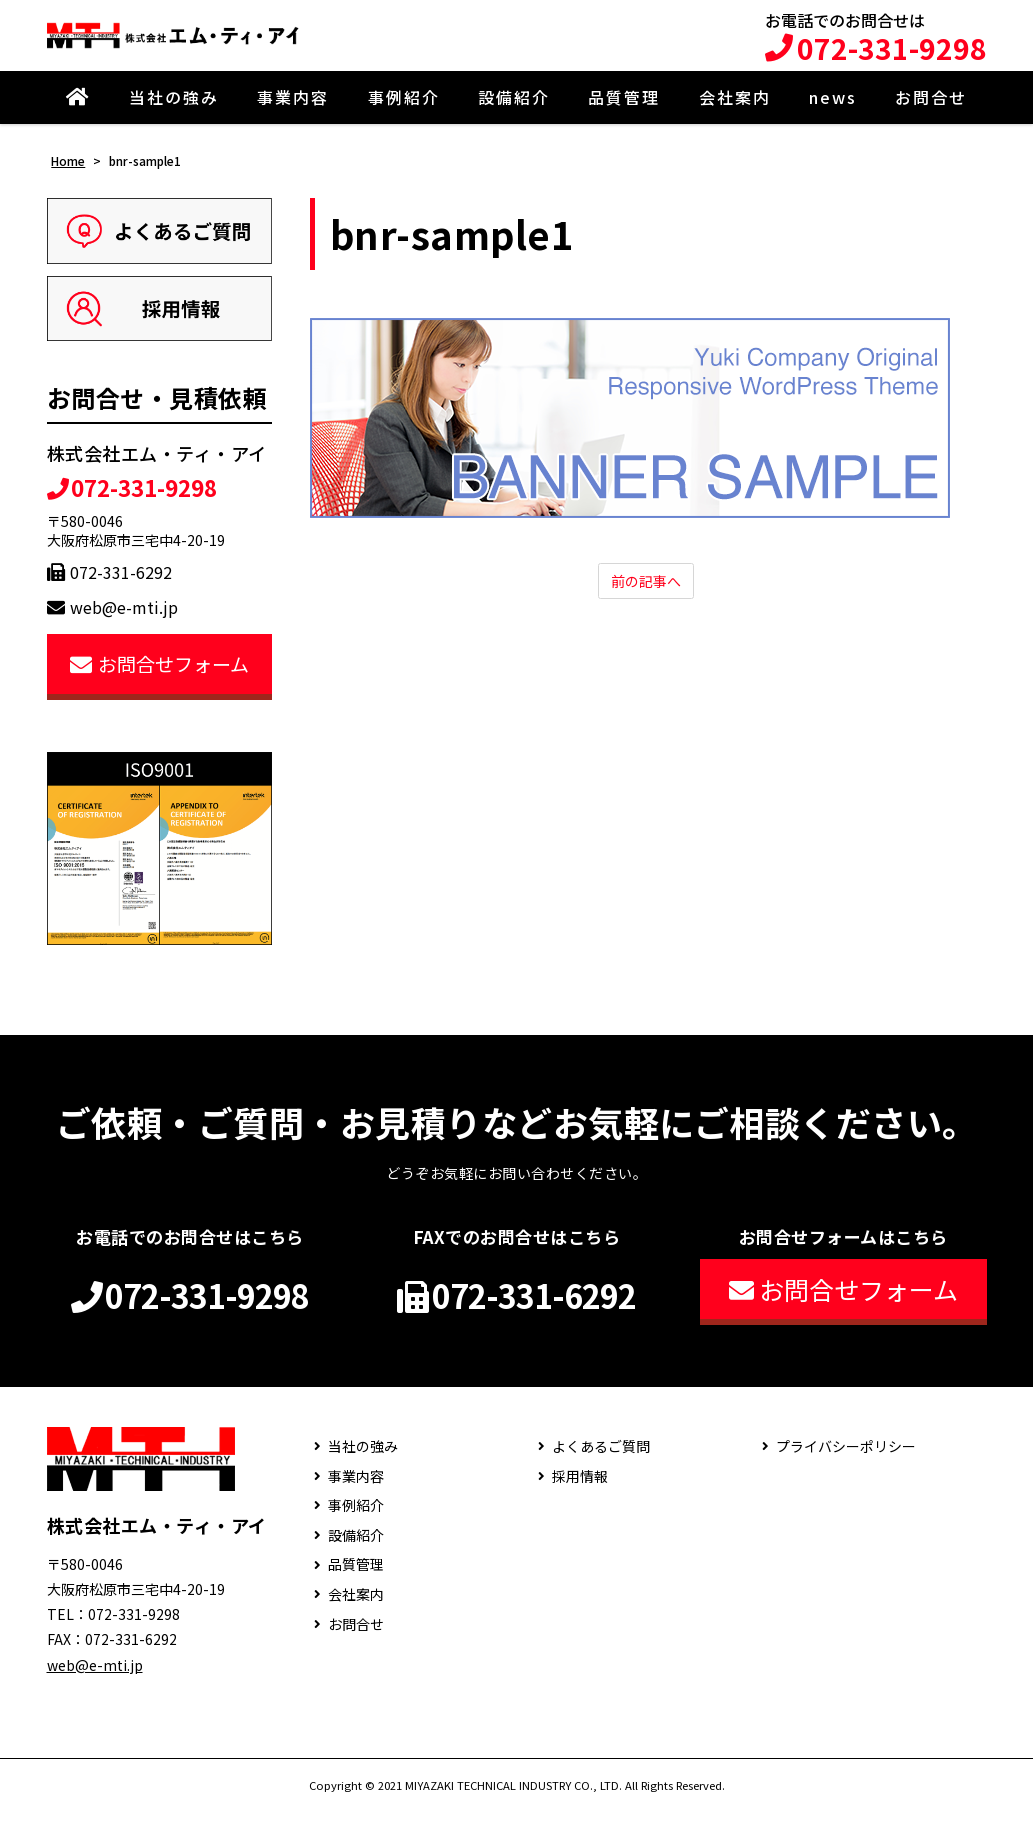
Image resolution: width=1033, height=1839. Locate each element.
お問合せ (931, 112)
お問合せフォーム (160, 677)
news (833, 112)
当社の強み (174, 112)
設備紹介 (514, 112)
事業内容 (293, 112)
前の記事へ (646, 597)
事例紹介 (404, 112)
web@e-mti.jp (112, 621)
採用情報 (580, 1504)
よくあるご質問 (601, 1475)
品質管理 (624, 112)
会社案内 (735, 112)
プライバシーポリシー (846, 1475)
